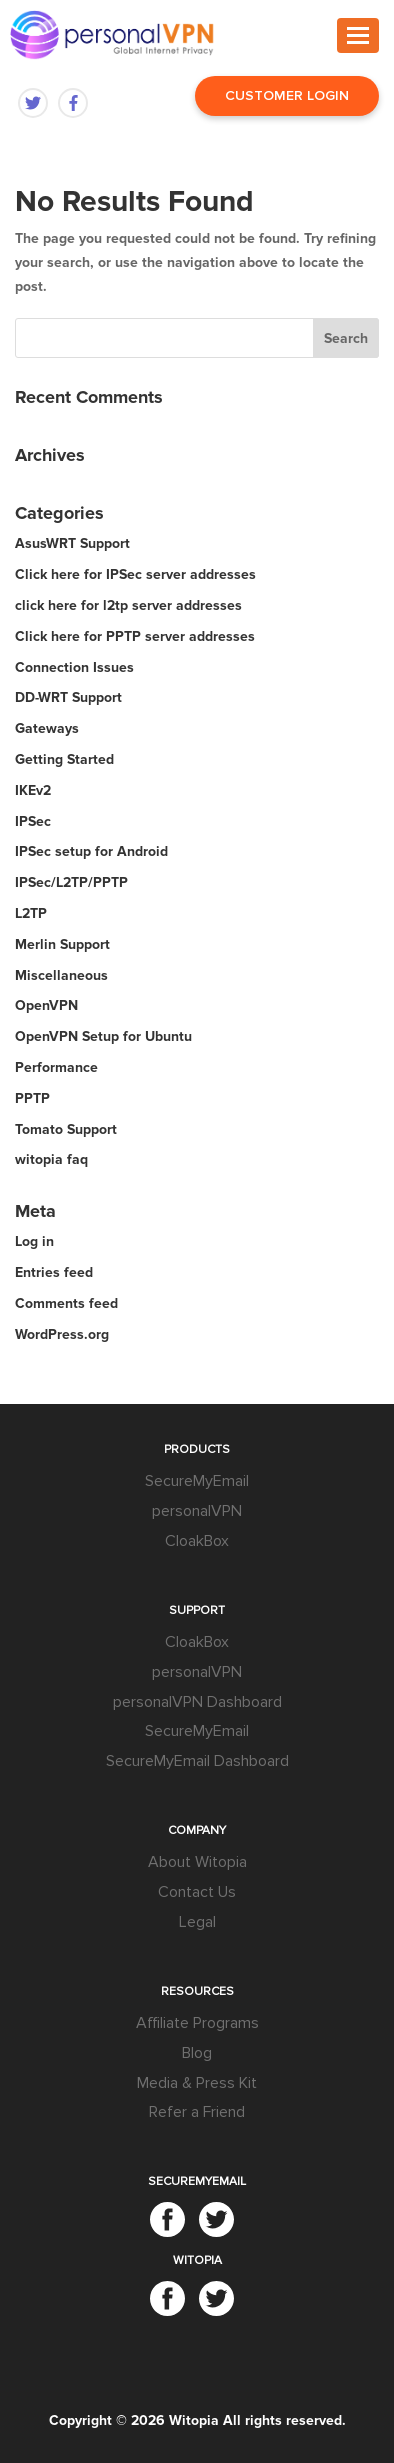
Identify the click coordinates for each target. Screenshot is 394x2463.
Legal (197, 1922)
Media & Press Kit (197, 2083)
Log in (34, 1241)
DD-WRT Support (68, 697)
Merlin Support (62, 944)
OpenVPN (46, 1005)
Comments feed (66, 1303)
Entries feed (54, 1272)
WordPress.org (62, 1334)
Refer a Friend (197, 2112)
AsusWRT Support (72, 543)
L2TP (31, 913)
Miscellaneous (61, 975)
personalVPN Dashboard (197, 1702)
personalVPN (197, 1511)
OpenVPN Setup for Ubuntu (103, 1036)
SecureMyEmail (197, 1481)
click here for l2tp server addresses (128, 605)
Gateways (47, 728)
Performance (56, 1067)
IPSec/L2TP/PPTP (71, 882)
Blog (197, 2053)
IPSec (33, 821)
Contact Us (197, 1892)
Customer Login (287, 95)
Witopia (194, 2420)
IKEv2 (33, 790)
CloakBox (197, 1541)
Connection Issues (74, 667)
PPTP (32, 1098)
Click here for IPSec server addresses (135, 574)
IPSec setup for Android (91, 851)
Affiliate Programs (197, 2023)
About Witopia (197, 1862)
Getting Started (64, 759)
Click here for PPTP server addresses (135, 636)
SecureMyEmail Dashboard (197, 1761)
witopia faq (51, 1159)
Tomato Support (66, 1129)
